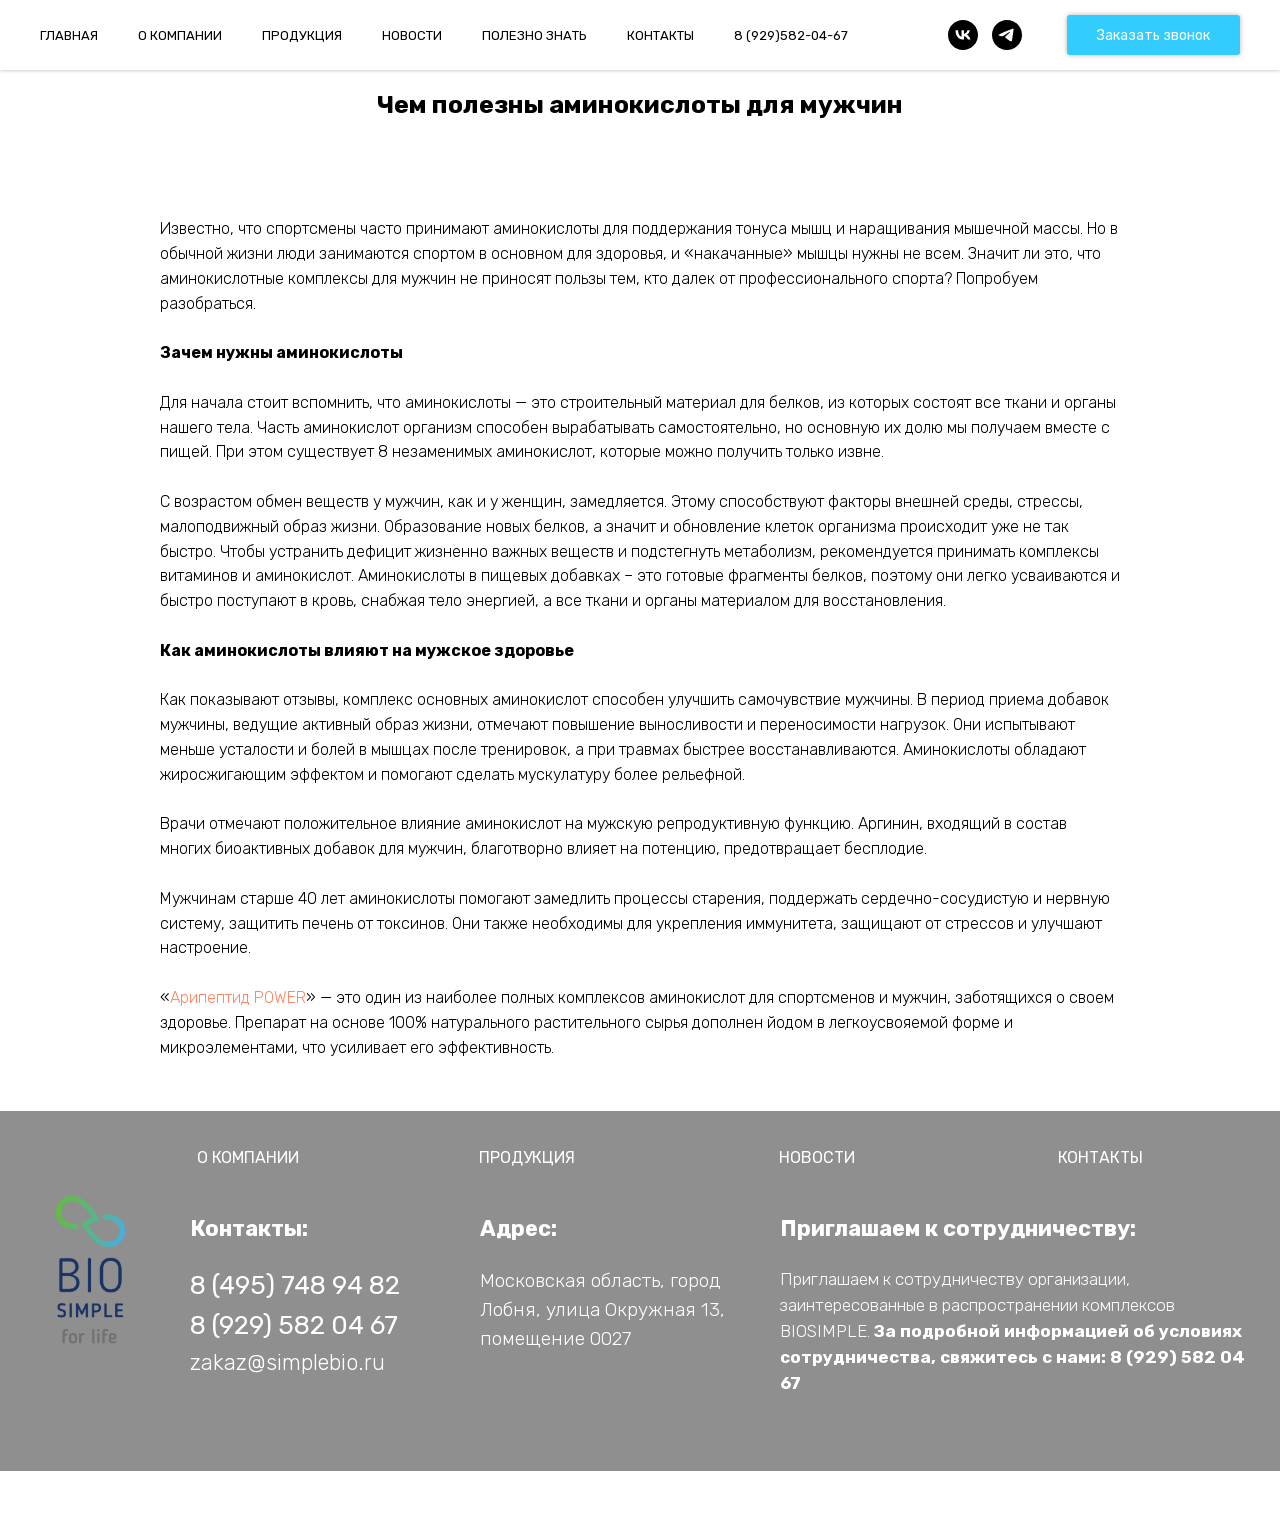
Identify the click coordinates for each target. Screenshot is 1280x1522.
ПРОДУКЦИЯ (302, 35)
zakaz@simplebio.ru (287, 1362)
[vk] (963, 35)
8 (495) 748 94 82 (295, 1285)
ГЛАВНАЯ (69, 35)
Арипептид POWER (238, 997)
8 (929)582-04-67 (791, 35)
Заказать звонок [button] (1153, 35)
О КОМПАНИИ (180, 35)
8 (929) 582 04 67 (294, 1325)
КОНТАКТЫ (660, 35)
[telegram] (1007, 35)
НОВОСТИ (412, 35)
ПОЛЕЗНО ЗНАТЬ (534, 35)
